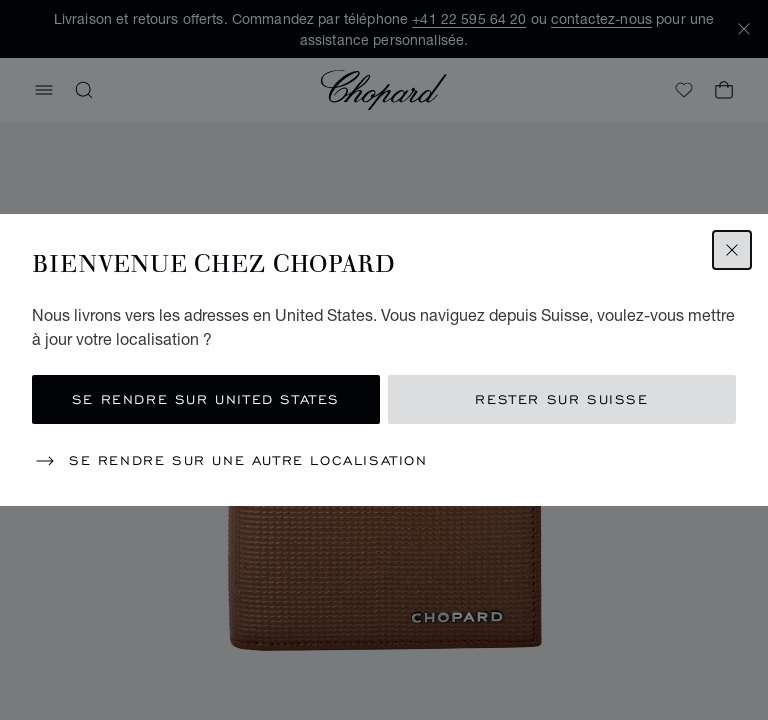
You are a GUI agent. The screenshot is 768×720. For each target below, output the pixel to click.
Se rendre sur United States (206, 399)
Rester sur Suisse (561, 399)
